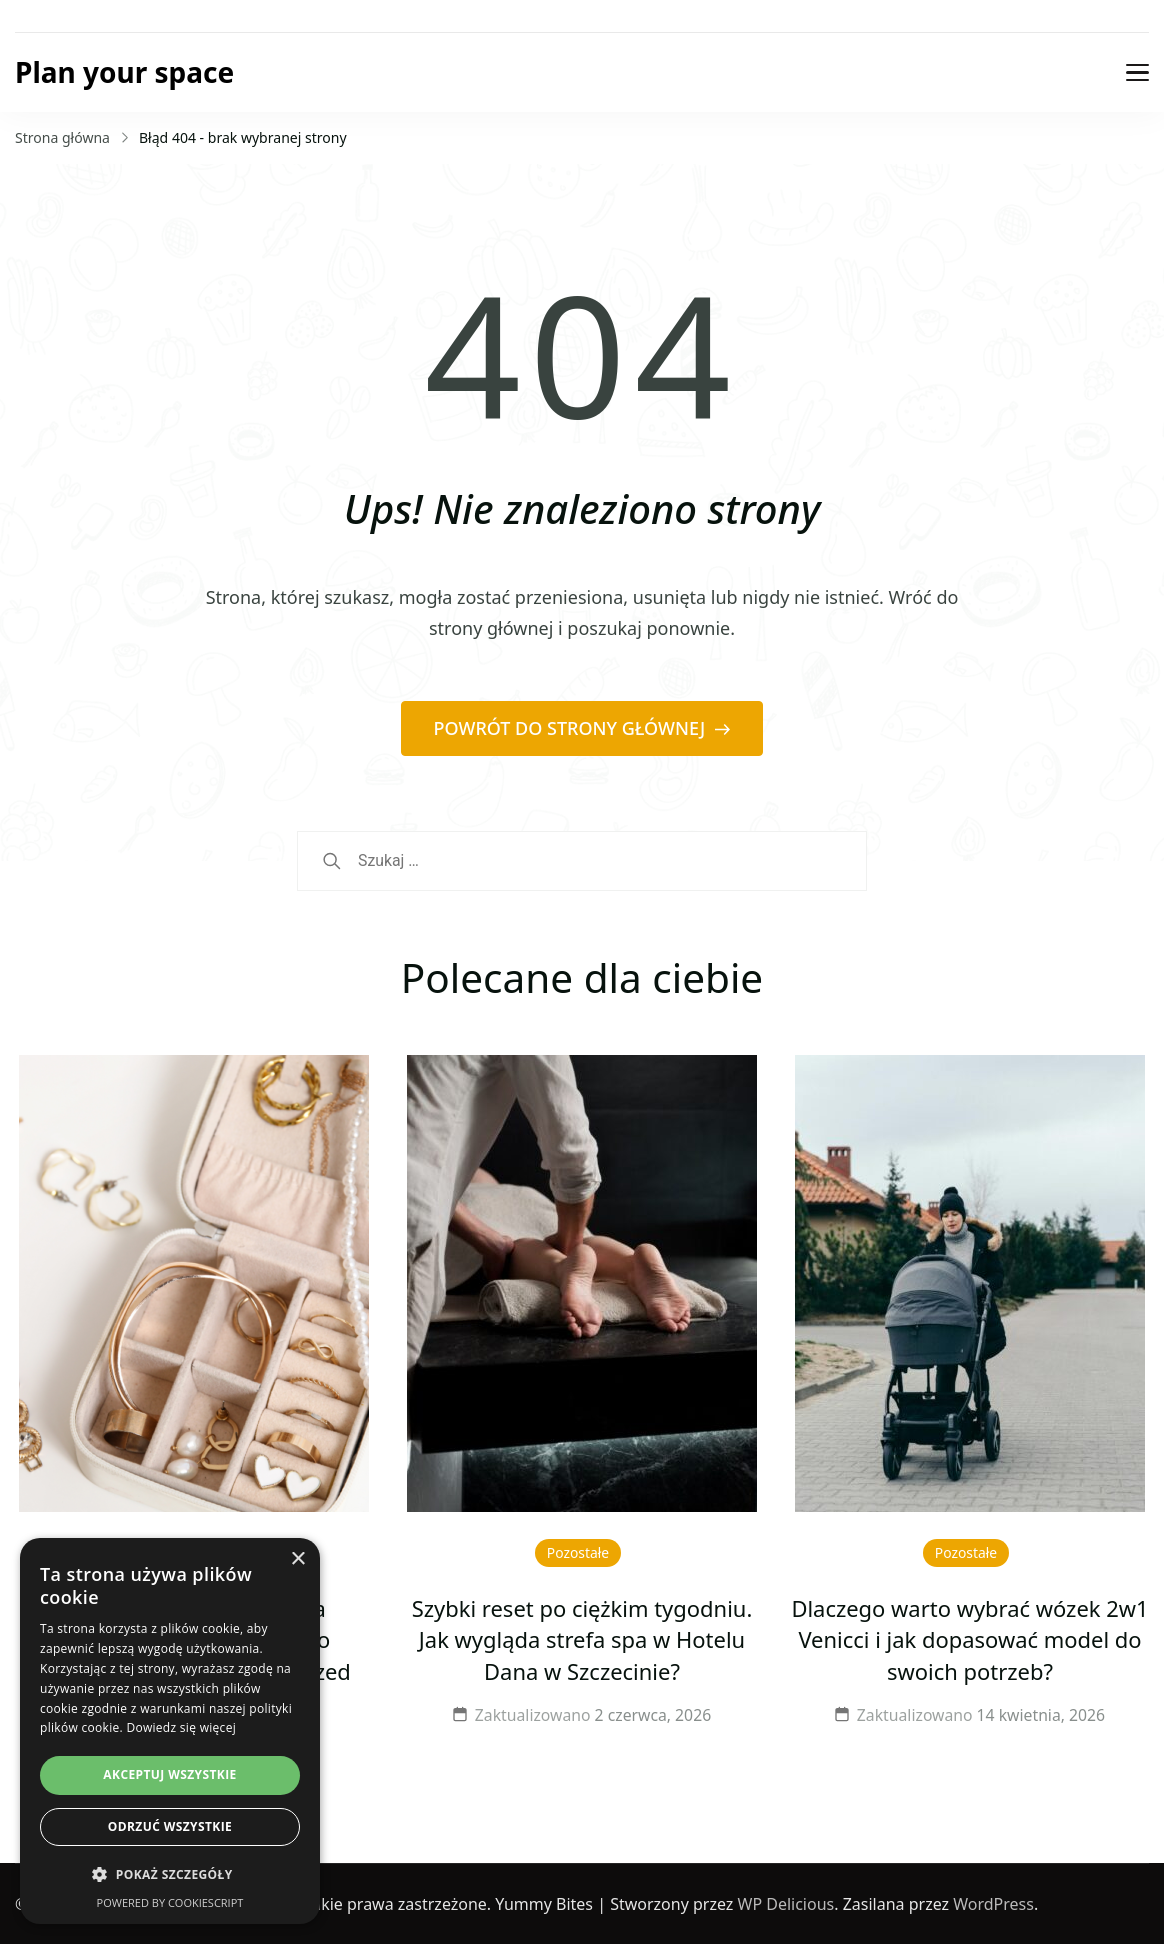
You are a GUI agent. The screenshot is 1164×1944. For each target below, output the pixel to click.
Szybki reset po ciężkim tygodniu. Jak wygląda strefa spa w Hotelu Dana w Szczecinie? (582, 1640)
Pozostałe (578, 1552)
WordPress (993, 1904)
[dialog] (170, 1731)
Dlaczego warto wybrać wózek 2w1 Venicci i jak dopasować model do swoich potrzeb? (969, 1640)
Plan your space (124, 72)
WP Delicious (786, 1904)
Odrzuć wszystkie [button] (170, 1826)
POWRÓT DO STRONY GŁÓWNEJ (572, 728)
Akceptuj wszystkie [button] (169, 1774)
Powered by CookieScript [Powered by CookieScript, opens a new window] (170, 1902)
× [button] (297, 1559)
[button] (170, 1875)
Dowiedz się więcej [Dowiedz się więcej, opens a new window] (181, 1727)
